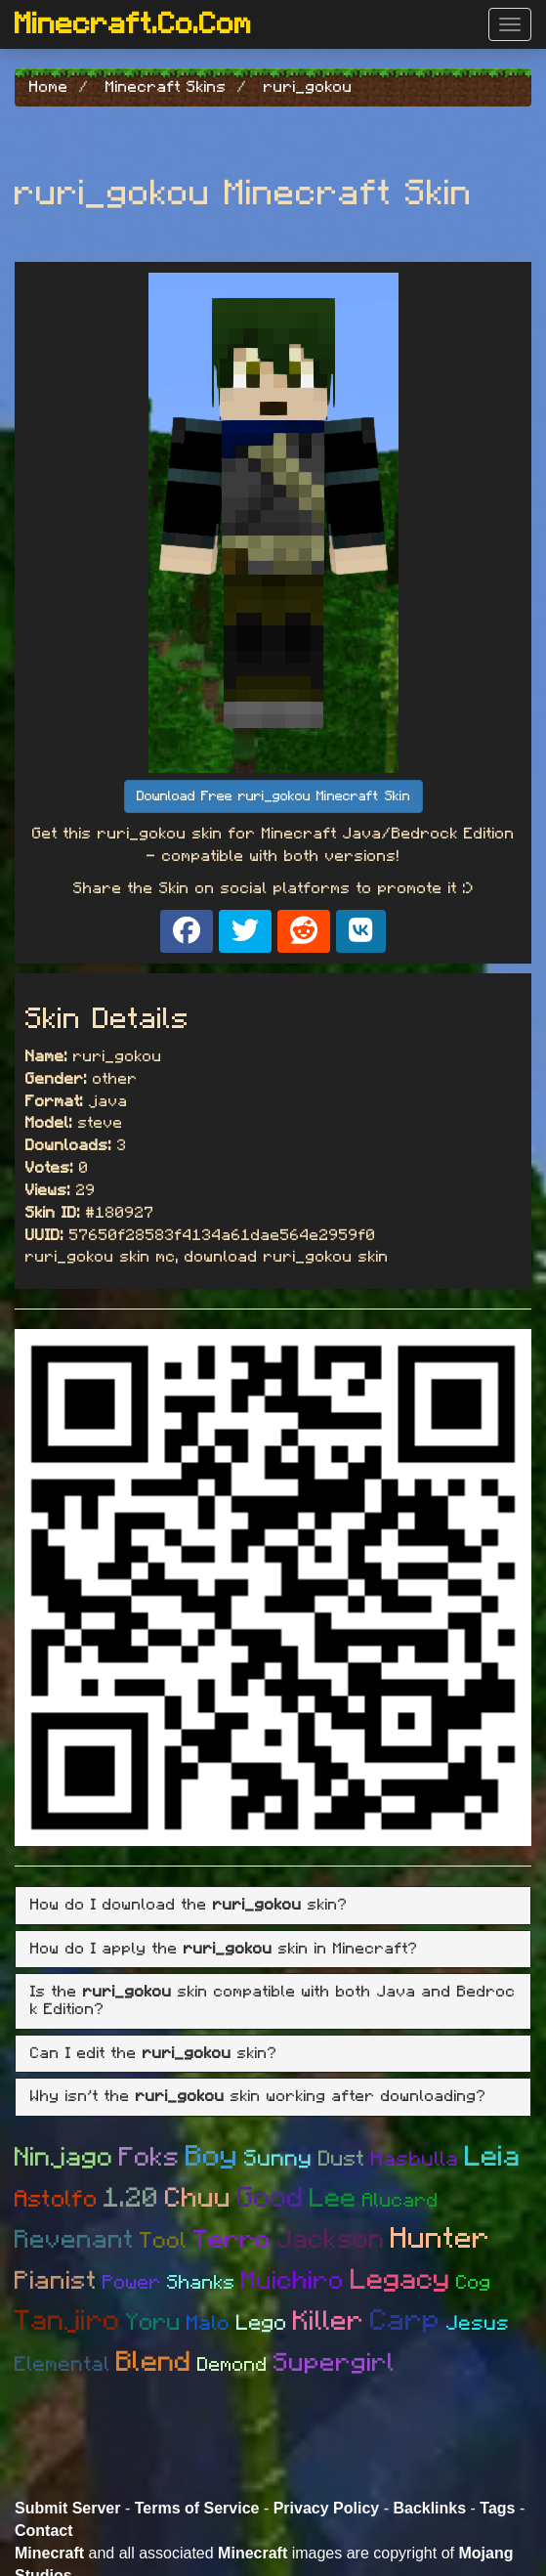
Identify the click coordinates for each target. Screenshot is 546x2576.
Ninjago (64, 2157)
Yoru (153, 2323)
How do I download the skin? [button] (189, 1904)
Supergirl (334, 2363)
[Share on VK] (361, 931)
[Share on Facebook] (186, 931)
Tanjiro (67, 2321)
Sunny (278, 2159)
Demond (232, 2365)
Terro (232, 2240)
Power (132, 2283)
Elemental (62, 2364)
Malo (209, 2323)
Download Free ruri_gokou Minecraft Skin (273, 796)
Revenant (74, 2240)
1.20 (131, 2198)
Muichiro (293, 2281)
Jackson (331, 2239)
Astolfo (56, 2199)
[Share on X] (245, 931)
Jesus (478, 2323)
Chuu (198, 2198)
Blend (153, 2362)
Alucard (400, 2201)
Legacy (400, 2280)
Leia (493, 2157)
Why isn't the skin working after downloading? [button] (258, 2096)
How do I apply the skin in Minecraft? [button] (224, 1948)
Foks (149, 2157)
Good (270, 2198)
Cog (473, 2283)
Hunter (440, 2239)
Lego (261, 2323)
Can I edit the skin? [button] (153, 2053)
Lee (333, 2198)
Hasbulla (415, 2159)
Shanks (201, 2283)
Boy (212, 2156)
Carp (405, 2321)
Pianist (56, 2281)
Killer (328, 2322)
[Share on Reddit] (303, 931)
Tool (164, 2241)
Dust (341, 2158)
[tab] (273, 1905)
